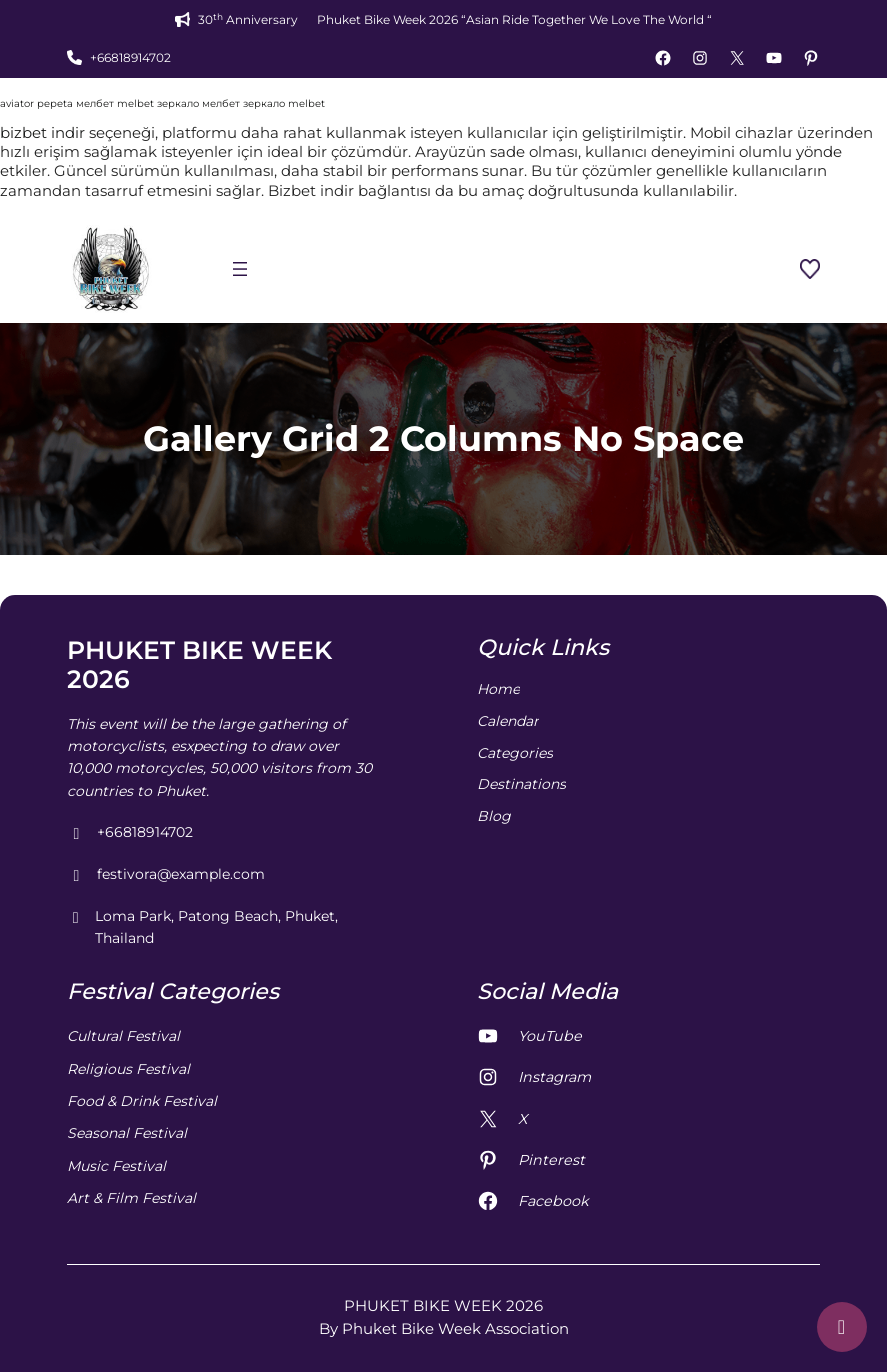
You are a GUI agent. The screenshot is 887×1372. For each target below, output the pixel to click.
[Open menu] (240, 269)
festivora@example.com (166, 875)
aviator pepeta (36, 103)
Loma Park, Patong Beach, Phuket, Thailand (202, 928)
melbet (135, 103)
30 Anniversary (248, 19)
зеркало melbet (284, 103)
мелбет (95, 103)
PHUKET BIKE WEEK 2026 (199, 664)
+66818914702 (130, 57)
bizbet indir (42, 133)
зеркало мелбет (198, 103)
